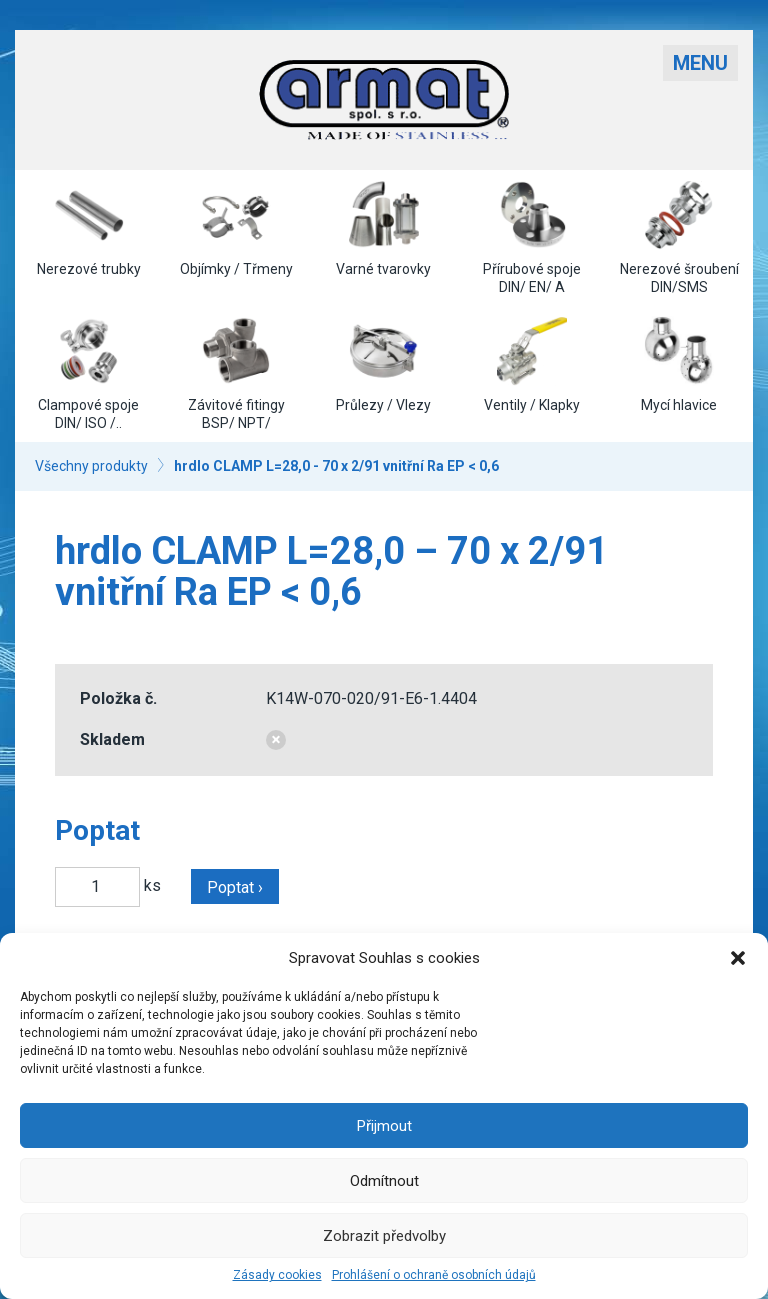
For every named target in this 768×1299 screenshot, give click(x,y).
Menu (700, 63)
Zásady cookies (277, 1275)
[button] (738, 958)
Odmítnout (384, 1181)
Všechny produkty (91, 466)
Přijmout (384, 1126)
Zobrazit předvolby (384, 1236)
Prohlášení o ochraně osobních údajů (434, 1275)
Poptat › (235, 887)
